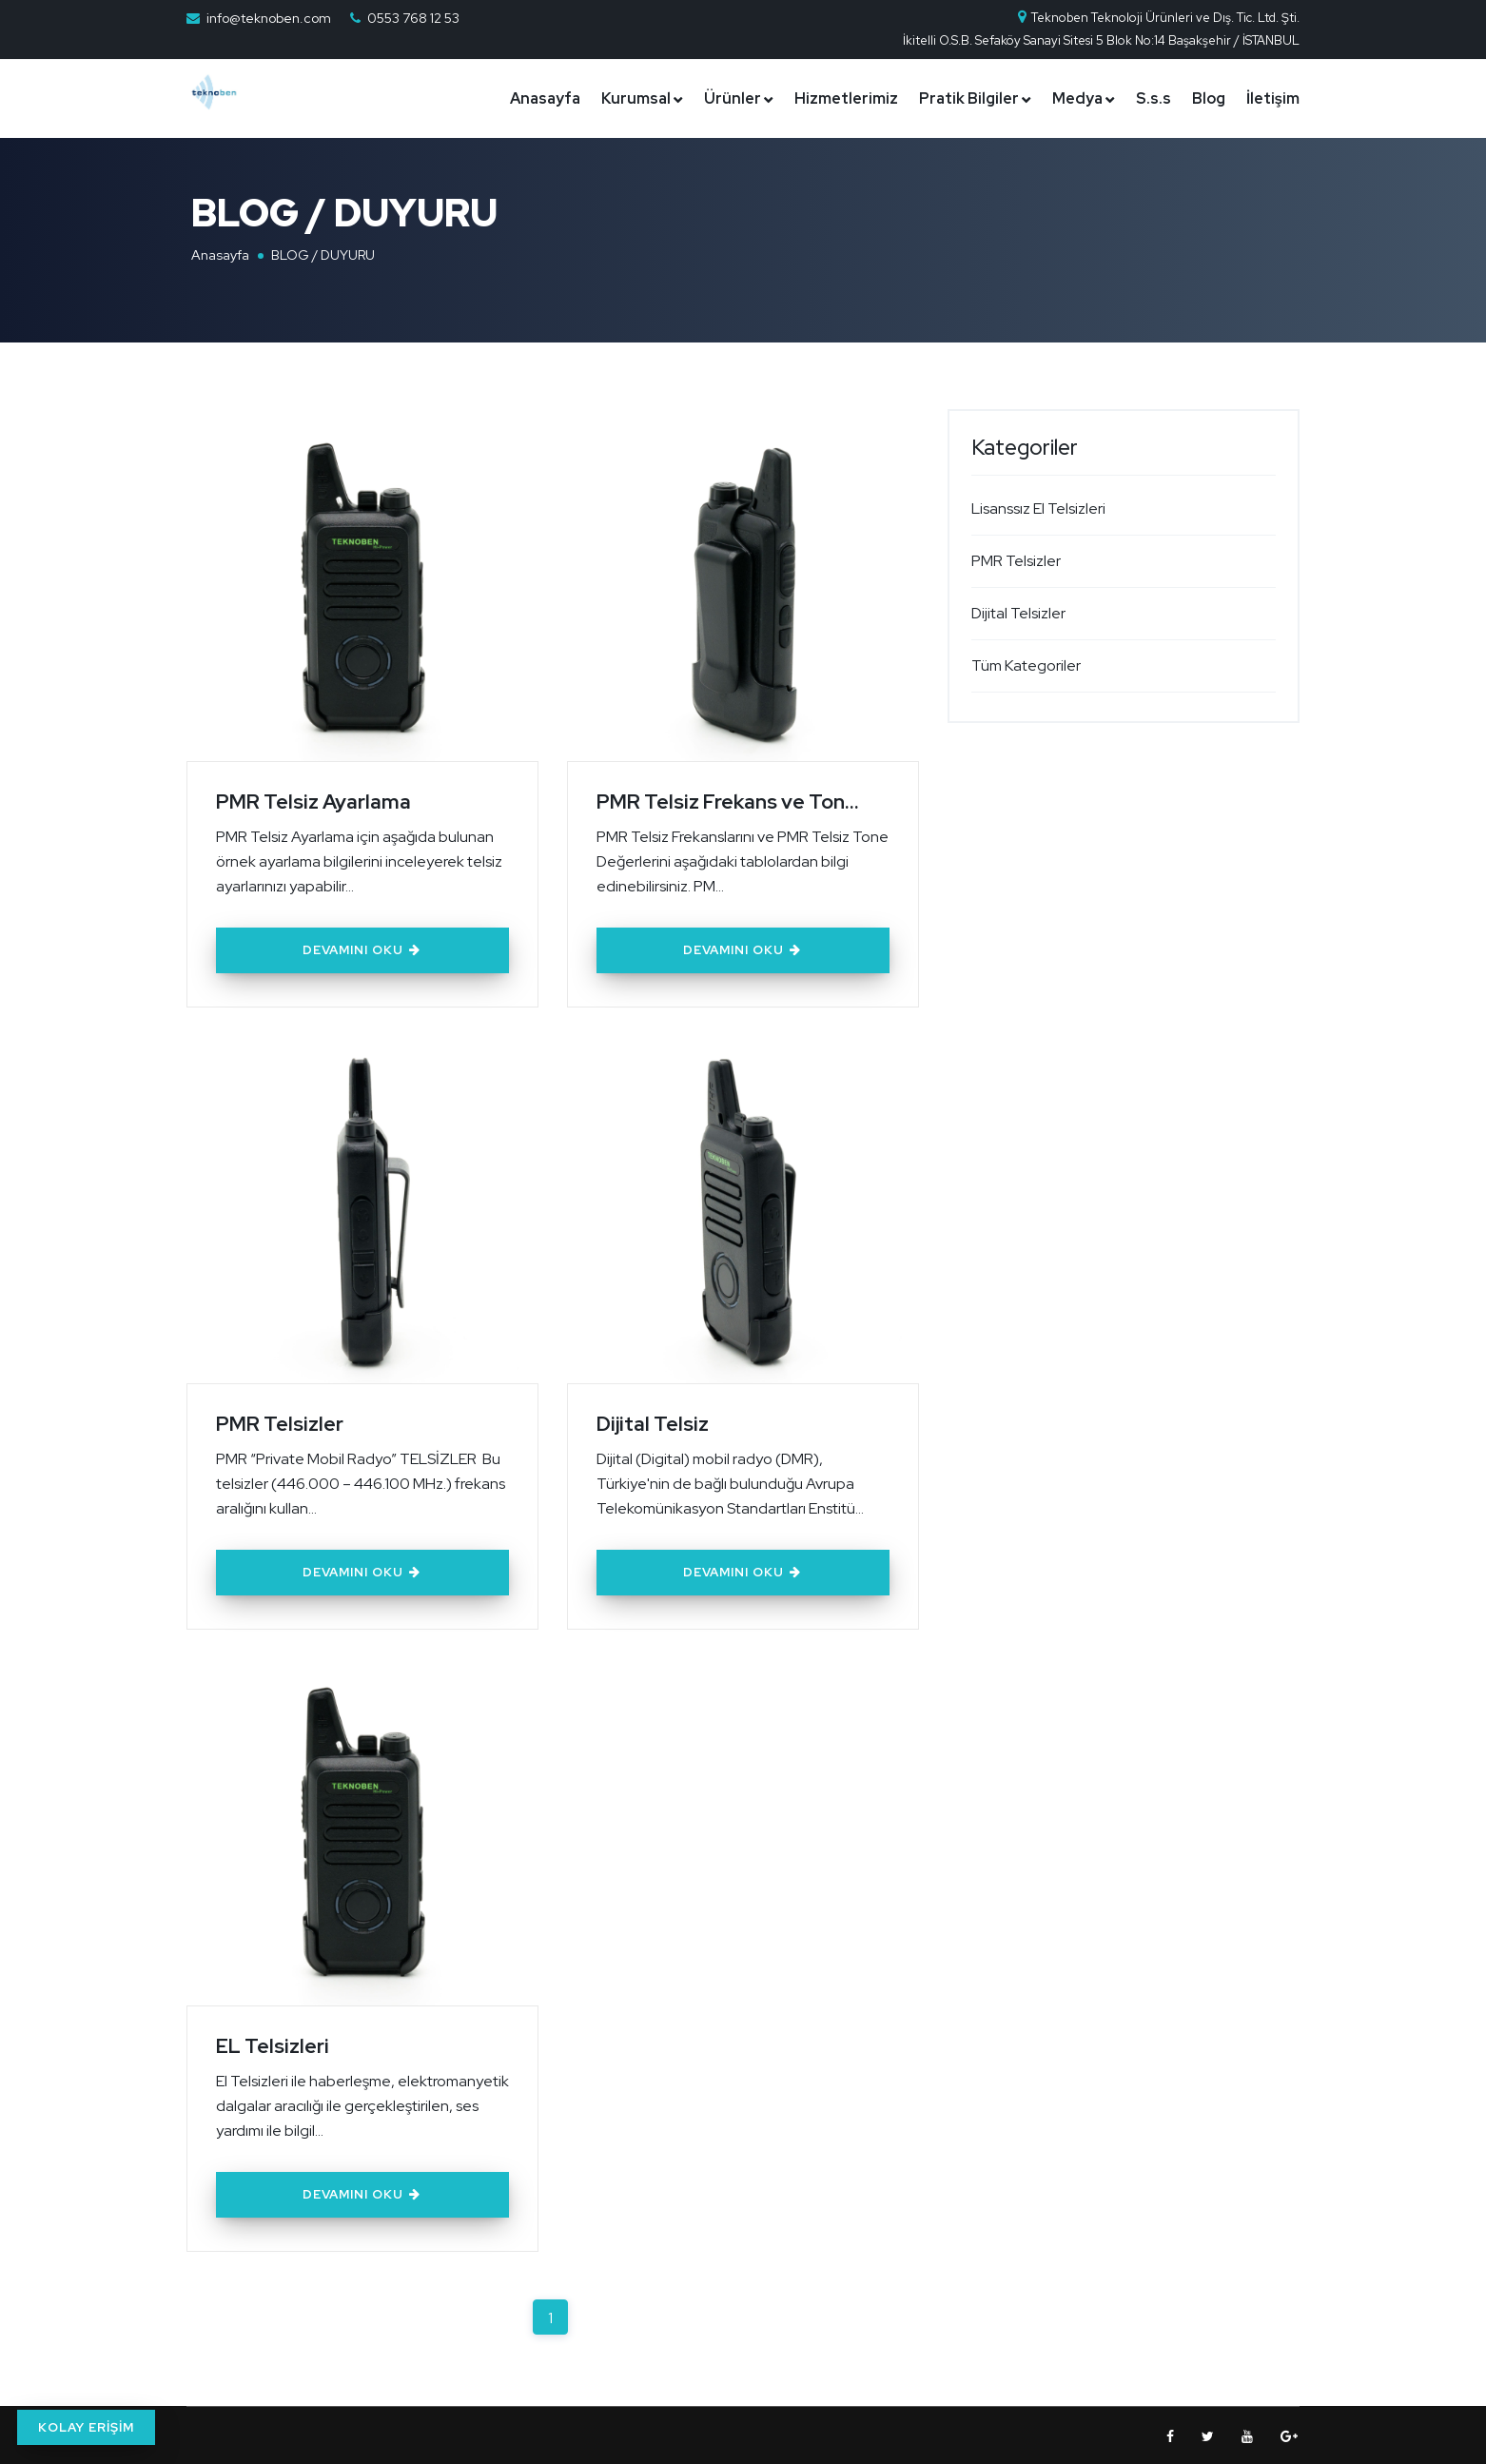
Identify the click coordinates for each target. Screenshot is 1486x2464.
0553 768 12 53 (413, 18)
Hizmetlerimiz (846, 98)
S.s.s (1153, 98)
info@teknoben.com (268, 18)
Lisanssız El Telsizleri (1038, 508)
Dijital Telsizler (1018, 613)
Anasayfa (545, 98)
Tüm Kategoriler (1026, 665)
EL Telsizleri (273, 2043)
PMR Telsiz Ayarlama (315, 800)
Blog (1208, 98)
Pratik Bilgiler (969, 98)
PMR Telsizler (280, 1422)
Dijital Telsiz (653, 1422)
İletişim (1273, 98)
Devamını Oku (362, 949)
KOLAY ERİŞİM (86, 2427)
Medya (1077, 98)
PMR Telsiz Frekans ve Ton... (731, 800)
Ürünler (732, 98)
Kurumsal (636, 98)
